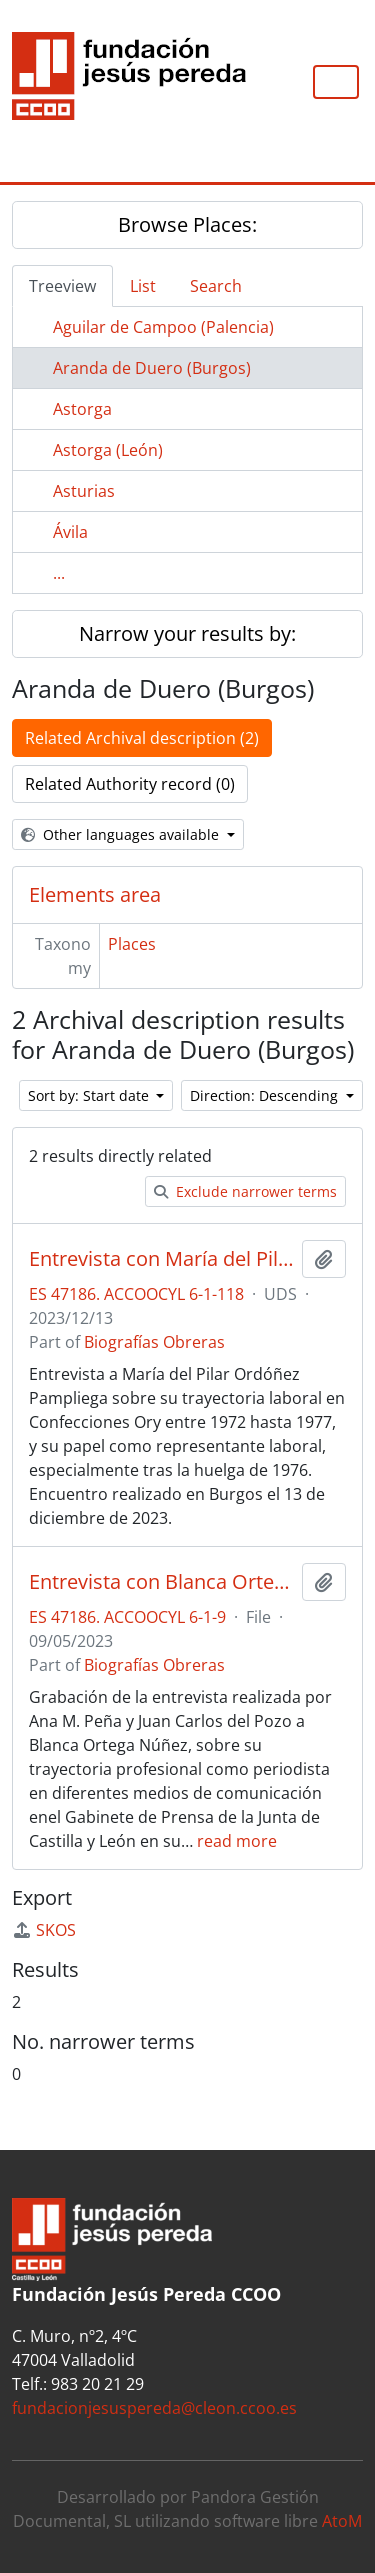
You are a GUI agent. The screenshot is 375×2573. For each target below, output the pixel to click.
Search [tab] (216, 286)
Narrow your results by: (187, 633)
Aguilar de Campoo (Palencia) (163, 327)
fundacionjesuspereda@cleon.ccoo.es (154, 2408)
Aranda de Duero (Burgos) (152, 368)
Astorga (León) (108, 450)
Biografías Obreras (154, 1342)
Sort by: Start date (90, 1095)
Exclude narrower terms (245, 1191)
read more (237, 1841)
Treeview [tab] (62, 286)
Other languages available (122, 834)
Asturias (84, 491)
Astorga (82, 409)
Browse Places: (187, 224)
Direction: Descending (266, 1095)
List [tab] (143, 286)
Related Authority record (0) (130, 784)
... (59, 573)
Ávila (70, 532)
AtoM (342, 2521)
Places (132, 944)
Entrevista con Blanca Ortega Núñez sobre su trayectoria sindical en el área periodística (161, 1582)
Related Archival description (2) (142, 738)
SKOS (44, 1930)
